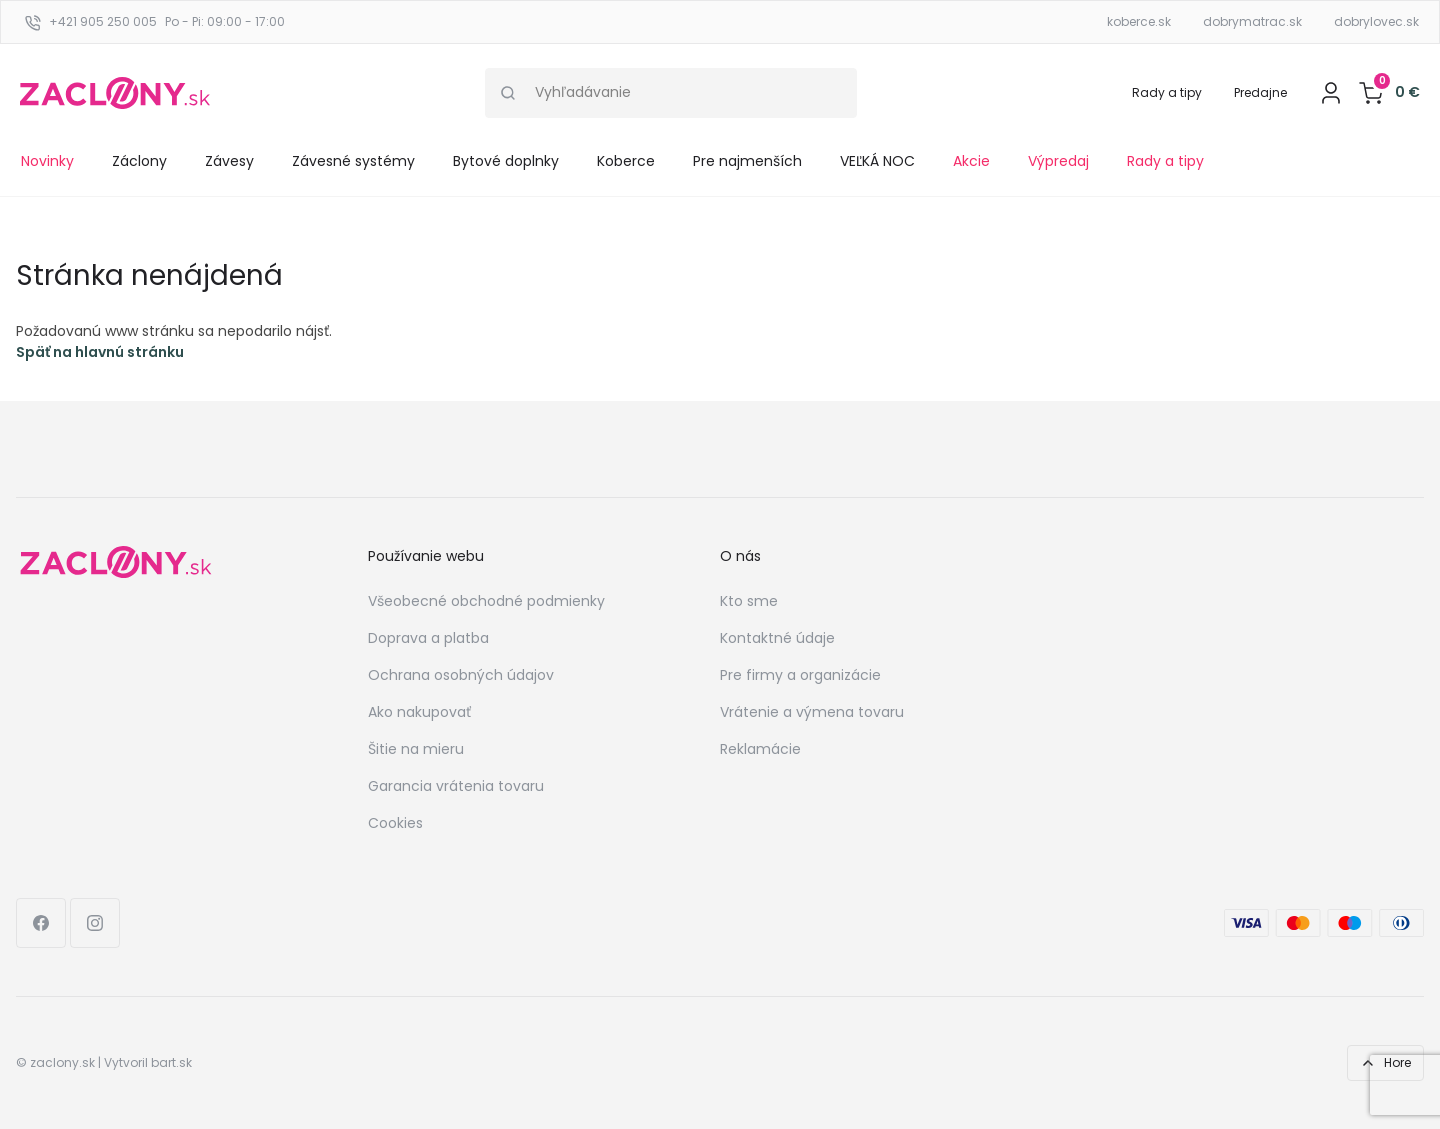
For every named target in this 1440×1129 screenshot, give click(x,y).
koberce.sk (1139, 21)
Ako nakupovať (419, 712)
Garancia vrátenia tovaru (456, 786)
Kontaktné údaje (777, 638)
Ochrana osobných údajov (461, 675)
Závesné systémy (353, 161)
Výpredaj (1058, 161)
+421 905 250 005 (103, 21)
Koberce (626, 161)
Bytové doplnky (506, 161)
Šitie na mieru (416, 749)
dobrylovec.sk (1376, 21)
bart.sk (171, 1062)
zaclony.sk (62, 1062)
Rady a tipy (1167, 92)
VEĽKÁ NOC (877, 161)
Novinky (47, 161)
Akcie (971, 161)
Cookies (395, 823)
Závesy (229, 161)
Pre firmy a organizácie (800, 675)
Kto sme (749, 601)
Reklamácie (760, 749)
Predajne (1260, 92)
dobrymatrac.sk (1252, 21)
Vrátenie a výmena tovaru (812, 712)
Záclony (139, 161)
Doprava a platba (428, 638)
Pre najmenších (747, 161)
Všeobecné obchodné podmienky (486, 601)
